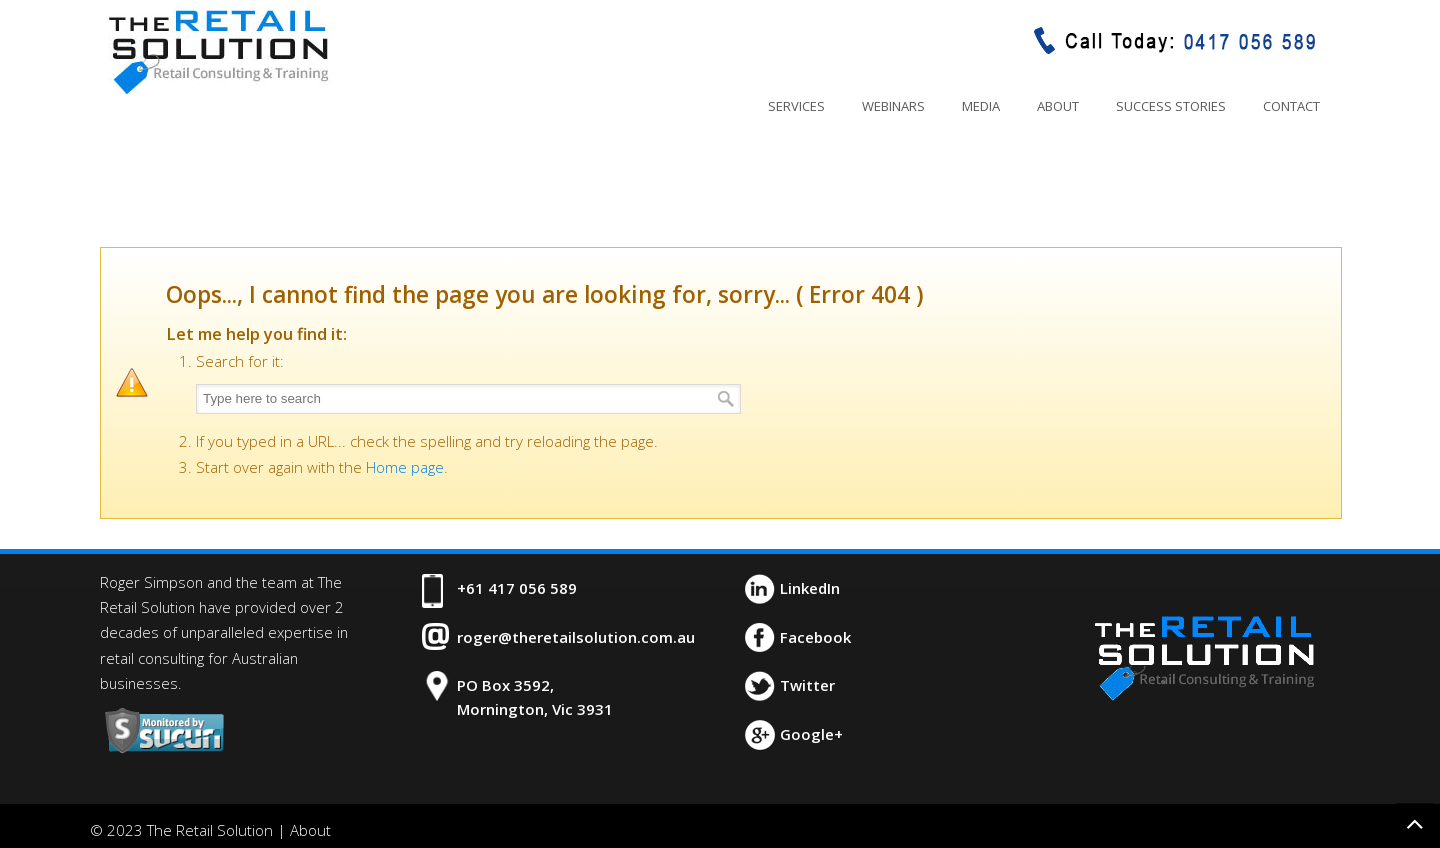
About (310, 830)
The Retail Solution (218, 51)
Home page (405, 467)
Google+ (811, 734)
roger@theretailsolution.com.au (576, 637)
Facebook (815, 637)
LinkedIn (810, 588)
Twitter (807, 685)
